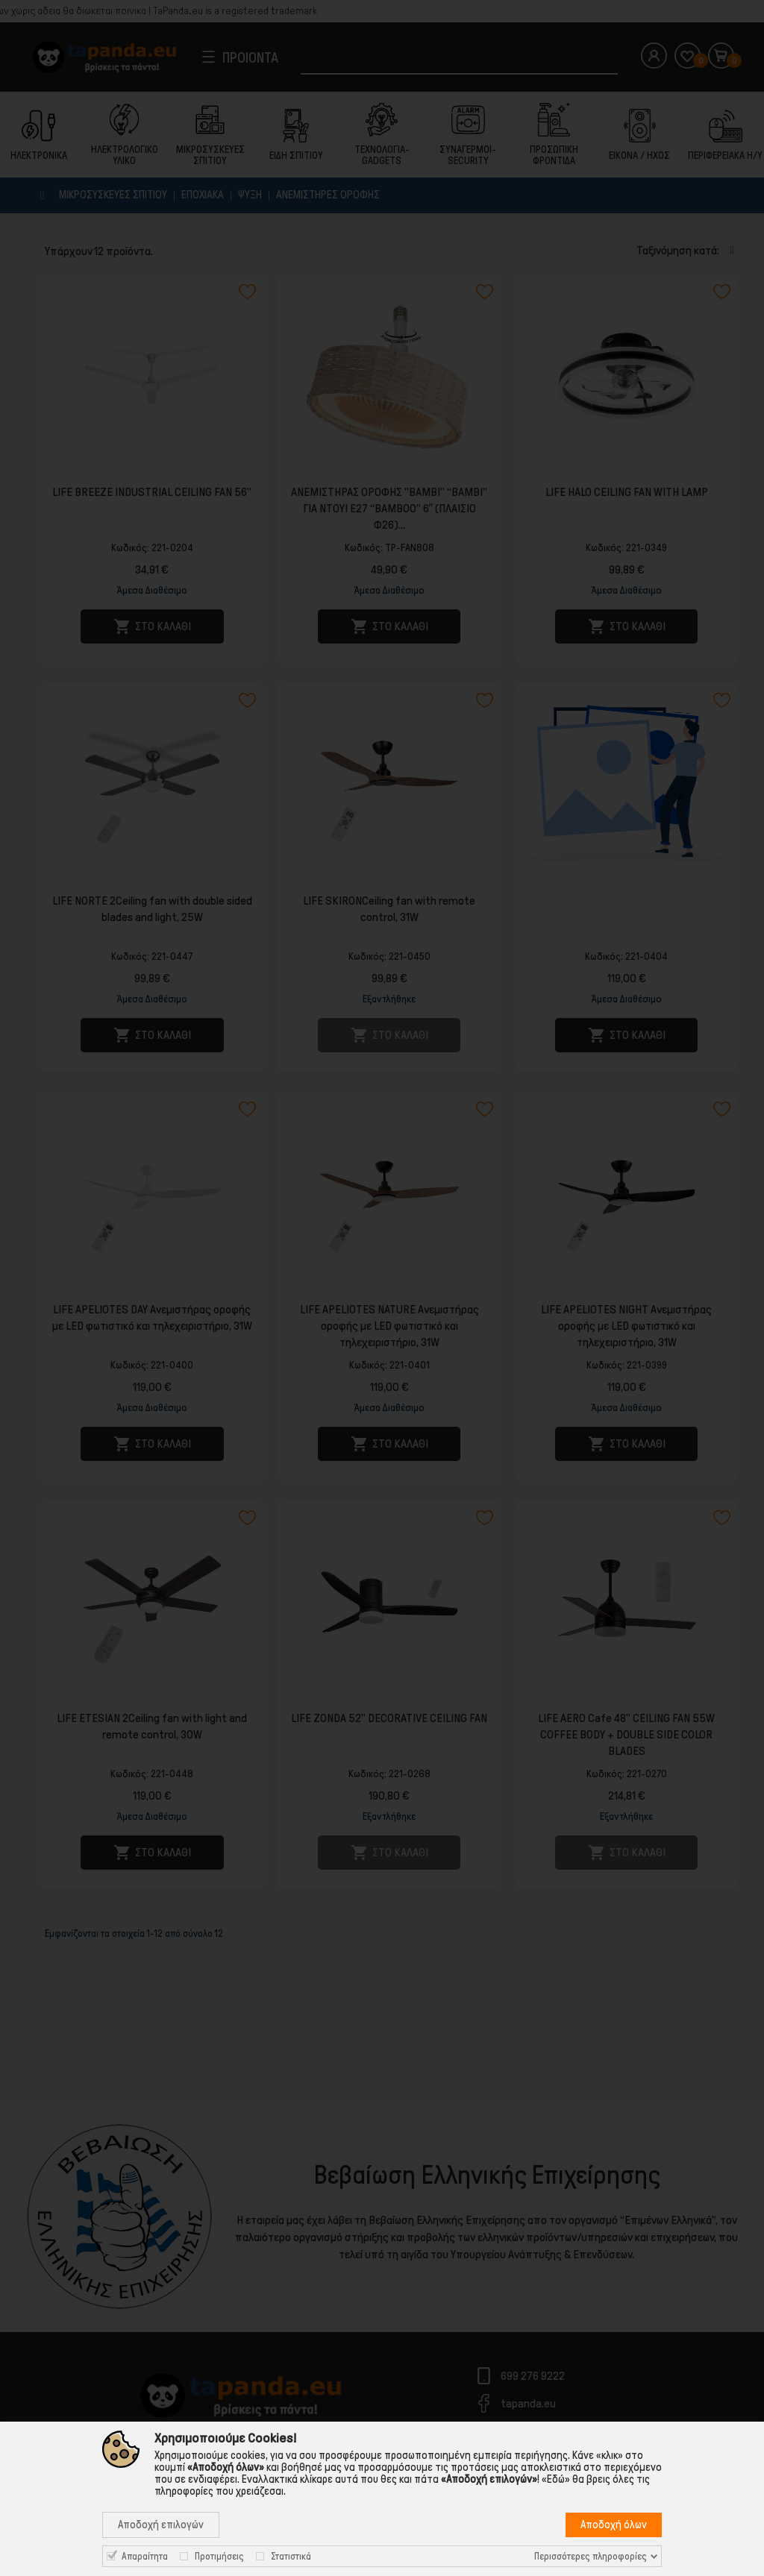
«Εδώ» (556, 2479)
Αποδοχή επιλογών (161, 2525)
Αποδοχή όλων (613, 2525)
